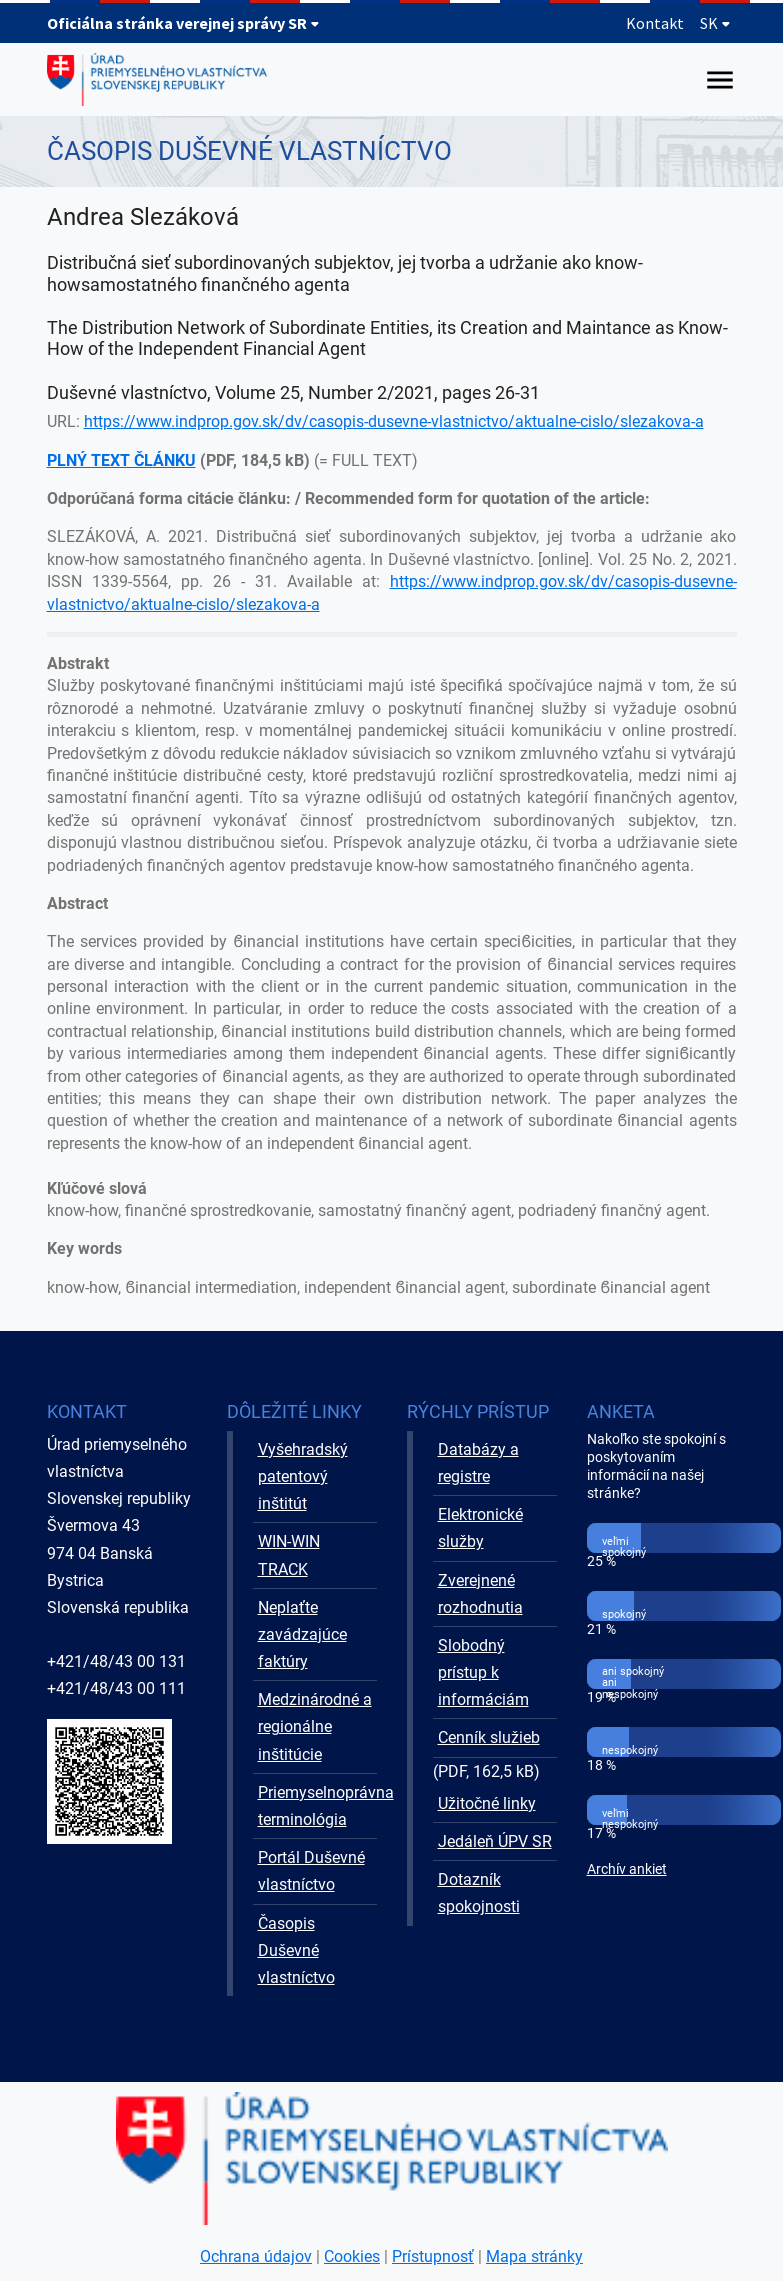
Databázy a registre (478, 1463)
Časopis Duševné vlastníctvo (296, 1950)
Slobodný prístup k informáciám (483, 1672)
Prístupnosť (433, 2256)
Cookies (352, 2256)
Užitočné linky (487, 1803)
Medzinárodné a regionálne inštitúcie (315, 1726)
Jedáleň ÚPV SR (495, 1841)
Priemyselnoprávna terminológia (317, 1806)
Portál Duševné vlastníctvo (311, 1871)
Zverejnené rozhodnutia (480, 1594)
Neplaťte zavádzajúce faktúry (302, 1634)
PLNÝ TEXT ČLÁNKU (121, 460)
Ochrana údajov (256, 2256)
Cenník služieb (489, 1737)
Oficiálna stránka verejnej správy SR (183, 23)
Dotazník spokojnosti (479, 1893)
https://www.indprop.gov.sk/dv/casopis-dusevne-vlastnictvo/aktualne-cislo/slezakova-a (394, 421)
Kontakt (655, 23)
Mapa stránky (534, 2256)
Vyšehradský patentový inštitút (303, 1476)
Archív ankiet (627, 1869)
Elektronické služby (480, 1528)
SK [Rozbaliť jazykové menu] (715, 23)
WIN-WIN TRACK (289, 1555)
